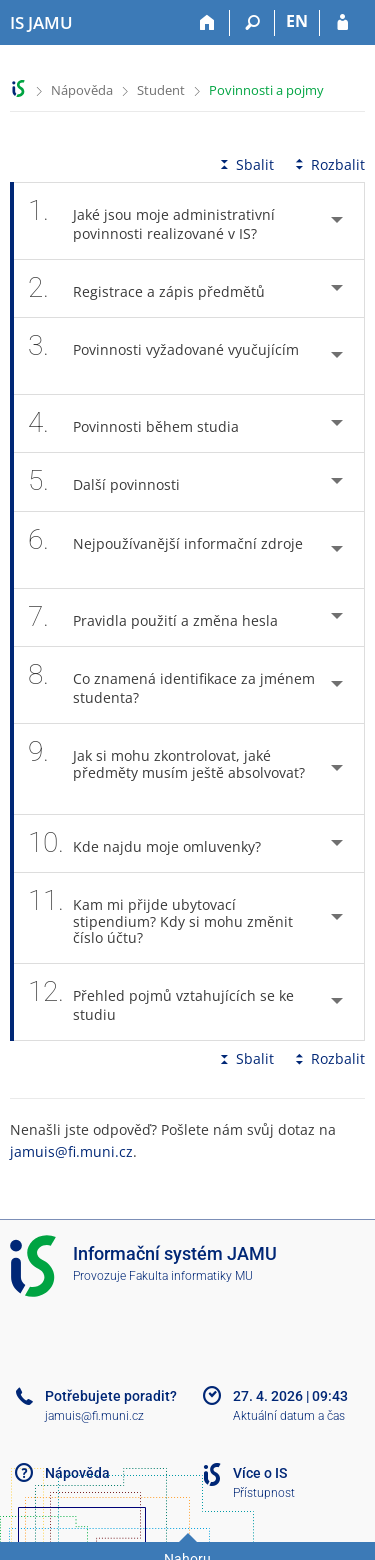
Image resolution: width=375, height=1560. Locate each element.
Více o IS (260, 1473)
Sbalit (245, 164)
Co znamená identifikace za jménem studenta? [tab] (171, 685)
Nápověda (82, 90)
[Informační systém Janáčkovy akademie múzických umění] (41, 23)
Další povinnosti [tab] (115, 481)
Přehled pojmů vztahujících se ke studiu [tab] (161, 1002)
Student (161, 90)
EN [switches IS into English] (297, 21)
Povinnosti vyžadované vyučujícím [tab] (163, 356)
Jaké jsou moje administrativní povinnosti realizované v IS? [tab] (153, 221)
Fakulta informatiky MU (191, 1276)
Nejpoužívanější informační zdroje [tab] (165, 550)
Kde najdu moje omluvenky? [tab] (155, 843)
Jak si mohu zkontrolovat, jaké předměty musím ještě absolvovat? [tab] (166, 769)
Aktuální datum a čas (289, 1416)
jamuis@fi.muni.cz (71, 1151)
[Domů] (207, 23)
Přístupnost (264, 1493)
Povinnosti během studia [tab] (144, 423)
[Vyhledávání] (252, 23)
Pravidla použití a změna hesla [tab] (164, 617)
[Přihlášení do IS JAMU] (342, 23)
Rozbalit (328, 164)
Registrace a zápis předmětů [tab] (157, 288)
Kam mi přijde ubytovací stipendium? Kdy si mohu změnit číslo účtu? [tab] (160, 918)
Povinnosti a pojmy (266, 90)
